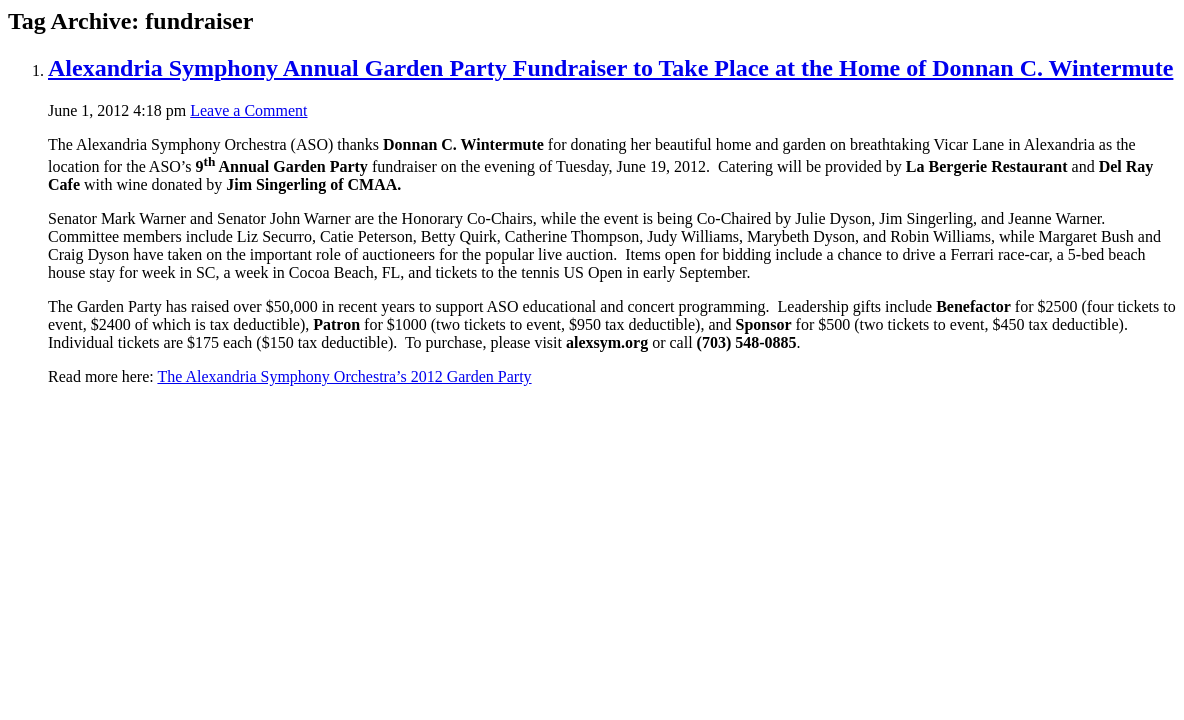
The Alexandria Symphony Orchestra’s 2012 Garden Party (344, 376)
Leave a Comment (248, 110)
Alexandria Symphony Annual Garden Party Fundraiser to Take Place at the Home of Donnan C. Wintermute (610, 68)
